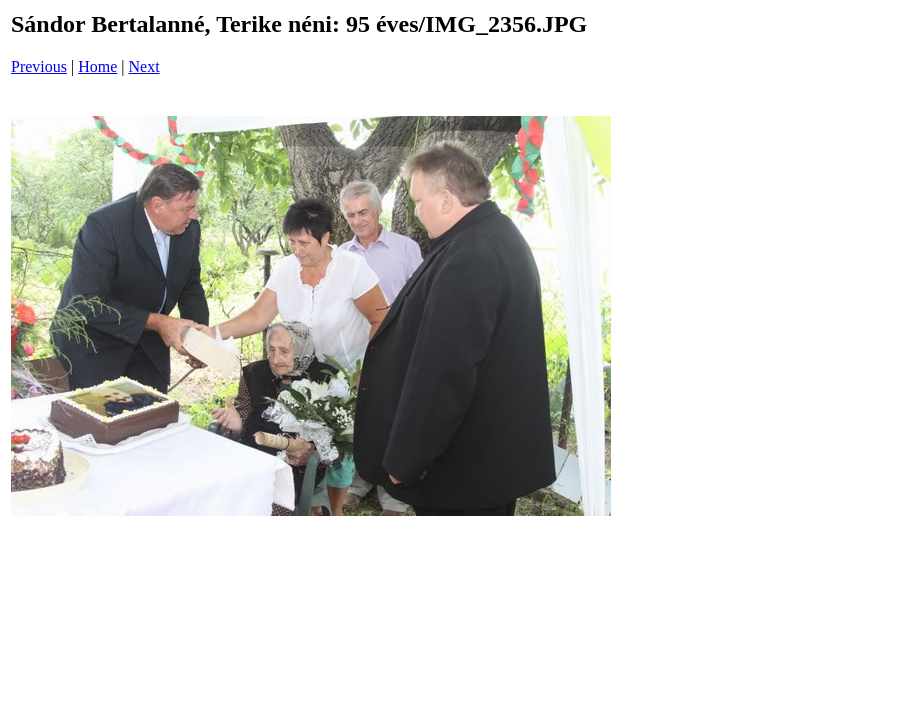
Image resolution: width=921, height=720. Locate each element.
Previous (39, 66)
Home (97, 66)
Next (144, 66)
